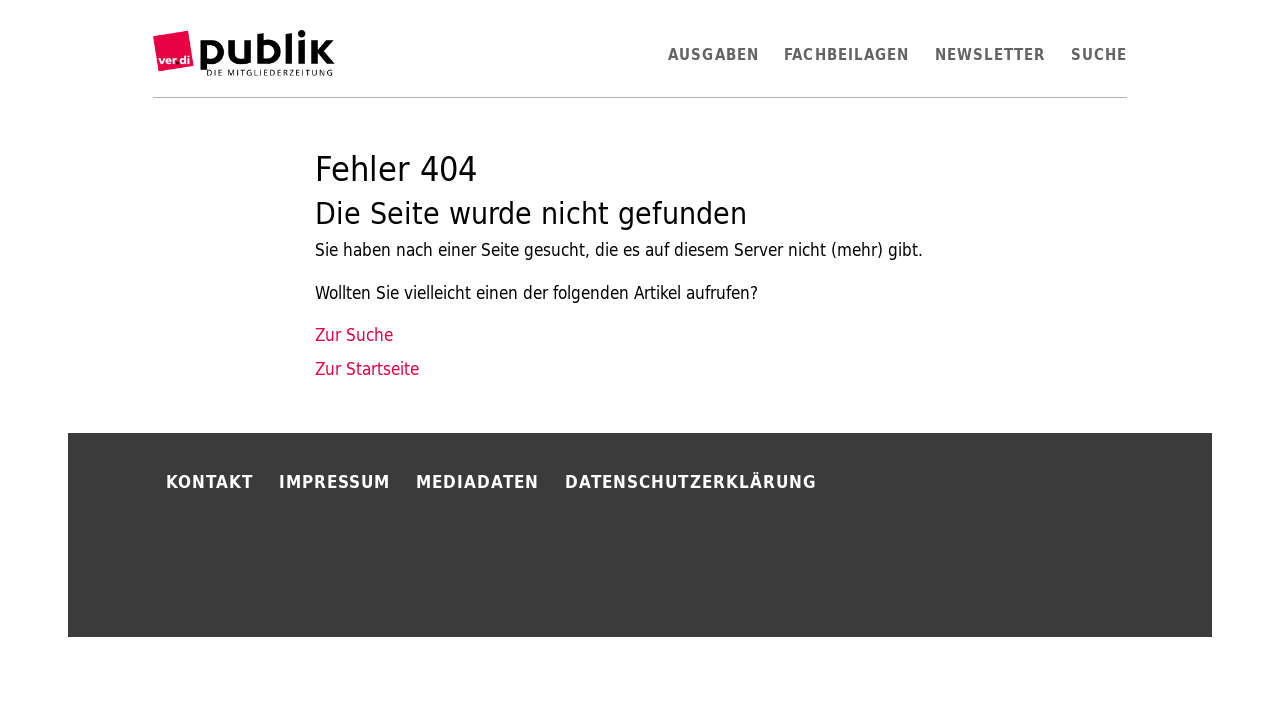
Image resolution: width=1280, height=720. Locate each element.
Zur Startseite (367, 369)
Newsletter (990, 54)
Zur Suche (354, 335)
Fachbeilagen (846, 54)
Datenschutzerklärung (691, 481)
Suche (1099, 54)
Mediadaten (478, 481)
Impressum (335, 481)
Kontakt (210, 481)
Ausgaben (713, 54)
